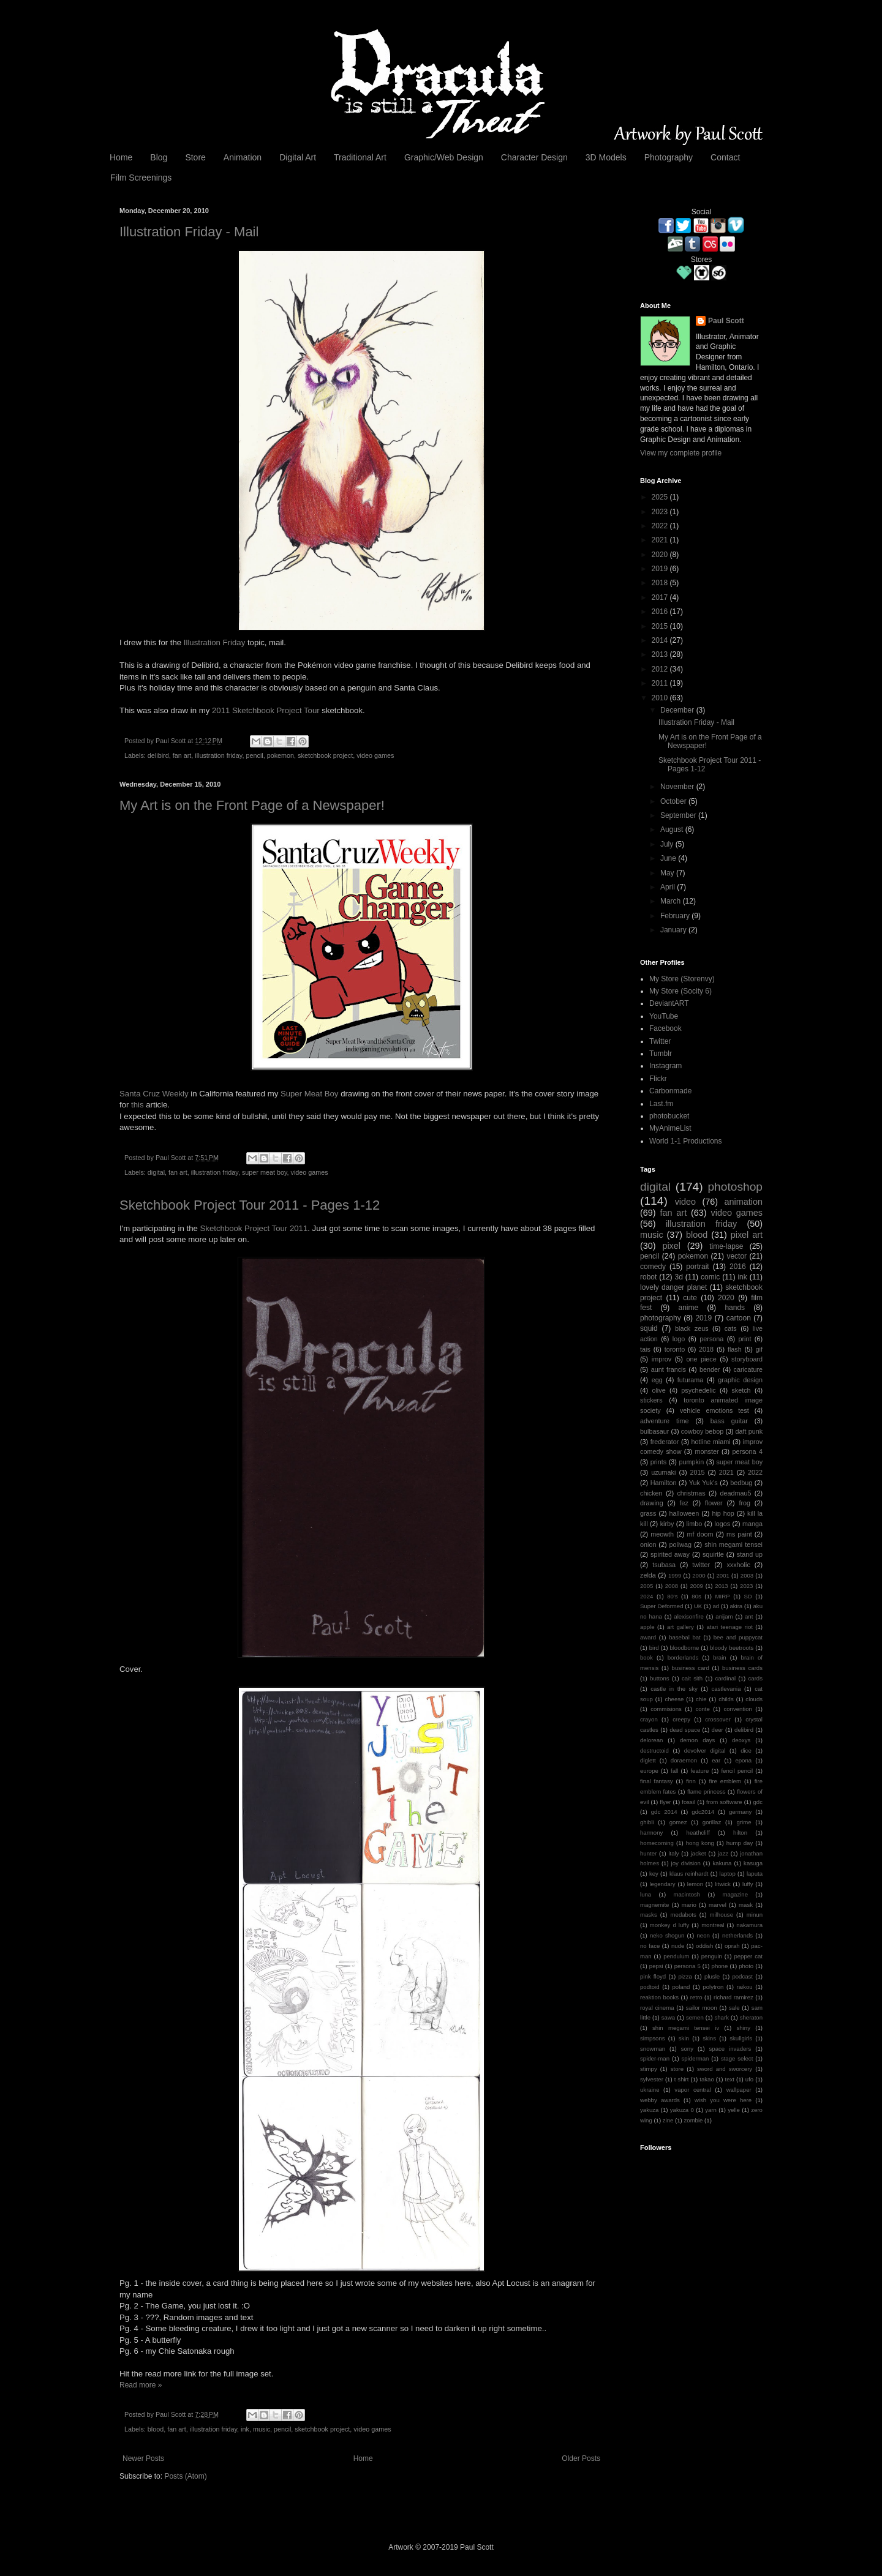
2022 (661, 526)
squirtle (713, 1554)
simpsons (652, 2038)
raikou (744, 1986)
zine (668, 2120)
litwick (723, 1884)
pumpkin (691, 1462)
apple (647, 1626)
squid (649, 1328)
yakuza (649, 2109)
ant (749, 1616)
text (729, 2079)
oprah (732, 1945)
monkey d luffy (669, 1925)
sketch (740, 1390)
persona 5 (687, 1966)
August (672, 829)
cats (731, 1328)
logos (722, 1523)
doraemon (684, 1760)
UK (698, 1606)
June (669, 858)
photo (746, 1966)
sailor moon (701, 2007)
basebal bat (685, 1637)
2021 (661, 540)
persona (711, 1338)
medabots (683, 1914)
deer (717, 1729)
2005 (646, 1585)
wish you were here (723, 2100)
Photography (668, 157)
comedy (653, 1266)
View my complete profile (681, 453)
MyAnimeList (670, 1128)
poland (681, 1986)
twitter (701, 1564)
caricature (748, 1369)
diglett (648, 1760)
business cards (742, 1667)
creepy (681, 1719)
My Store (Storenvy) (682, 979)
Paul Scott (171, 740)
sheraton (751, 2017)
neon (703, 1935)
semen (695, 2017)
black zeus (692, 1328)
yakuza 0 (682, 2109)
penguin (711, 1956)
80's (672, 1596)
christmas (691, 1493)
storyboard (747, 1359)
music (261, 2429)
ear (716, 1760)
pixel (671, 1246)
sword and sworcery (724, 2068)
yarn (711, 2109)
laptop (728, 1873)
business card (690, 1667)
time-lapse (726, 1246)
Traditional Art (360, 157)
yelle (734, 2109)
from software (724, 1802)
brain (719, 1657)
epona (743, 1760)
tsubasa (664, 1564)
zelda (648, 1575)
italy (673, 1853)
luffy (747, 1884)
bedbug (741, 1482)
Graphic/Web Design (443, 157)
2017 (661, 597)
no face (650, 1945)
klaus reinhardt (688, 1873)
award (648, 1637)
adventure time (664, 1421)
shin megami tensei (733, 1544)
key (653, 1873)
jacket (698, 1853)
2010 (661, 698)
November (678, 786)
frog (744, 1503)
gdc (757, 1802)
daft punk (749, 1431)
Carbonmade (670, 1091)
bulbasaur (654, 1431)
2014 (661, 640)
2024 (646, 1596)
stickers (651, 1400)
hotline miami (711, 1441)
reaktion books (659, 1997)
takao (706, 2079)
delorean (651, 1740)
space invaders (730, 2048)
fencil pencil (737, 1770)
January (674, 930)
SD (748, 1596)
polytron (713, 1986)
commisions (666, 1708)
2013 (661, 654)
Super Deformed (662, 1606)
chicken (651, 1493)
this (137, 1104)
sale (734, 2007)
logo (679, 1338)
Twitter (660, 1041)
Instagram (665, 1065)
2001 (723, 1575)
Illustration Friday (214, 642)
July (668, 844)
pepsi (656, 1966)
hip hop (723, 1513)
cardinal (725, 1678)
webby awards (660, 2100)
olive (658, 1390)
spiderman (695, 2058)
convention (737, 1708)
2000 (698, 1575)
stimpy (648, 2068)
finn (690, 1781)
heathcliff (698, 1832)
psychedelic (698, 1390)
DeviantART (668, 1003)
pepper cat (748, 1956)
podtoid (649, 1986)
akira (735, 1606)
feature (699, 1770)
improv (661, 1359)
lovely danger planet (673, 1287)
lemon (695, 1884)
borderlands (683, 1657)
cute (690, 1298)
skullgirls (740, 2038)
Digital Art (297, 157)
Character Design (534, 157)
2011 (661, 683)
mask (746, 1904)
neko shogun (667, 1935)
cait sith (692, 1678)
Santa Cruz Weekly (154, 1093)
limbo (694, 1523)
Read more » (140, 2385)
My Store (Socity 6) (680, 991)
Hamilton (663, 1482)
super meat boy (264, 1172)
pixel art (747, 1235)
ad (715, 1606)
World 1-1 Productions (685, 1141)
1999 (674, 1575)
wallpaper (739, 2089)
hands (735, 1307)
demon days (697, 1740)
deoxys (741, 1740)
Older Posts (581, 2458)
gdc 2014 (664, 1811)
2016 (661, 611)
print (744, 1338)
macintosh (686, 1894)
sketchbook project (325, 755)
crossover (718, 1719)
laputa (755, 1873)
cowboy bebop (702, 1431)
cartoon (738, 1318)
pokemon (280, 755)
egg (657, 1379)
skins (709, 2038)
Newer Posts (143, 2458)
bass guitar (729, 1421)
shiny (743, 2027)
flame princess (706, 1791)
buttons (659, 1678)
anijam (724, 1616)
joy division (686, 1863)
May (668, 873)
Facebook (665, 1028)
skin (684, 2038)
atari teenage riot (729, 1626)
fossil (688, 1802)
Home (121, 157)
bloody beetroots (731, 1647)
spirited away (670, 1554)
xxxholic (738, 1564)
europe (649, 1770)
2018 (661, 582)
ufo (749, 2079)
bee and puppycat (738, 1637)
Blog (158, 157)
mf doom (700, 1534)
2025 (661, 497)
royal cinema (657, 2007)
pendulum (676, 1956)
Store (195, 157)
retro (696, 1997)
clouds (754, 1699)
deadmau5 (735, 1493)
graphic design (740, 1379)
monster (706, 1451)
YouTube (663, 1016)
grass (648, 1513)
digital (156, 1172)
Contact (725, 157)
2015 (661, 626)
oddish (704, 1945)
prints (658, 1462)
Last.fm (661, 1103)
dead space (684, 1729)
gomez (678, 1822)
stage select (737, 2058)
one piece (701, 1359)
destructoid (654, 1750)
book (646, 1657)
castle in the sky (674, 1688)
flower (714, 1503)
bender (709, 1369)
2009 (696, 1585)
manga (752, 1523)
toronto (675, 1349)
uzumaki (663, 1472)
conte (702, 1708)
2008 (671, 1585)
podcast (742, 1976)
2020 (661, 554)
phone (720, 1966)
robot (648, 1277)
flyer (665, 1802)
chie (701, 1699)
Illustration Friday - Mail (188, 231)
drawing (651, 1503)
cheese (674, 1699)
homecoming (657, 1843)
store (677, 2068)
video (685, 1202)
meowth (662, 1534)
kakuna (722, 1863)
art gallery (680, 1626)
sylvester (651, 2079)
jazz (723, 1853)
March (671, 901)
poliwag (680, 1544)
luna (645, 1894)
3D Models (606, 157)
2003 (747, 1575)
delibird (158, 755)
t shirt (681, 2079)
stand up (750, 1554)
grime (744, 1822)
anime (689, 1307)
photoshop (735, 1186)
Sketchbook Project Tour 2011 (254, 1228)
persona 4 (748, 1451)
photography (660, 1318)
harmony (651, 1832)
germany (740, 1811)
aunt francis (668, 1369)
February (676, 916)
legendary (662, 1884)
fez (684, 1503)
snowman (652, 2048)
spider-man (654, 2058)
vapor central (692, 2089)
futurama (690, 1379)
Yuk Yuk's (703, 1482)
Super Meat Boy (310, 1093)
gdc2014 (703, 1811)
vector (736, 1256)
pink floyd (653, 1976)
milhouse (721, 1914)
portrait (697, 1266)
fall (674, 1770)
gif (759, 1349)
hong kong (700, 1843)
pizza (685, 1976)
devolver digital (705, 1750)
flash (735, 1349)
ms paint (739, 1534)
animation (744, 1202)
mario (689, 1904)
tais (645, 1349)
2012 (661, 669)
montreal (712, 1925)
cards (755, 1678)
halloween (684, 1513)
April (668, 887)
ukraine (649, 2089)
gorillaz (712, 1822)
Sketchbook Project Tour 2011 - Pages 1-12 (249, 1205)
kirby (667, 1523)
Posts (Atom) (185, 2476)
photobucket (669, 1116)
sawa (668, 2017)
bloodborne (684, 1647)
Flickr (658, 1078)
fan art (182, 755)
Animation (243, 157)
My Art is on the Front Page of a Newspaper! (252, 805)
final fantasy (656, 1781)
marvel (717, 1904)
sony (687, 2048)
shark (721, 2017)
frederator (664, 1441)
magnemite (654, 1904)
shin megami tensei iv (685, 2027)
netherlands (737, 1935)
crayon (649, 1719)
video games (375, 755)
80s (696, 1596)
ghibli (647, 1822)
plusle (712, 1976)
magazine (735, 1894)
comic (710, 1277)
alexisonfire (689, 1616)
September (679, 815)
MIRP (722, 1596)
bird (654, 1647)
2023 (661, 511)
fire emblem (725, 1781)
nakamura (749, 1925)
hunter (648, 1853)
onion (648, 1544)
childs (726, 1699)
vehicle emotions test (714, 1410)
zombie (693, 2120)
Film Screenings (141, 177)
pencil (254, 755)
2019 (661, 568)
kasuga (753, 1863)
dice (746, 1750)
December (678, 710)
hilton (740, 1832)
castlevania (726, 1688)
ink (245, 2429)
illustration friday (218, 755)
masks (648, 1914)
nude (677, 1945)
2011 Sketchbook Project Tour (266, 710)
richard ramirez (733, 1997)
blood (156, 2429)
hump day (739, 1843)
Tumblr (660, 1053)
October (674, 801)
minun (755, 1914)
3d (678, 1277)
